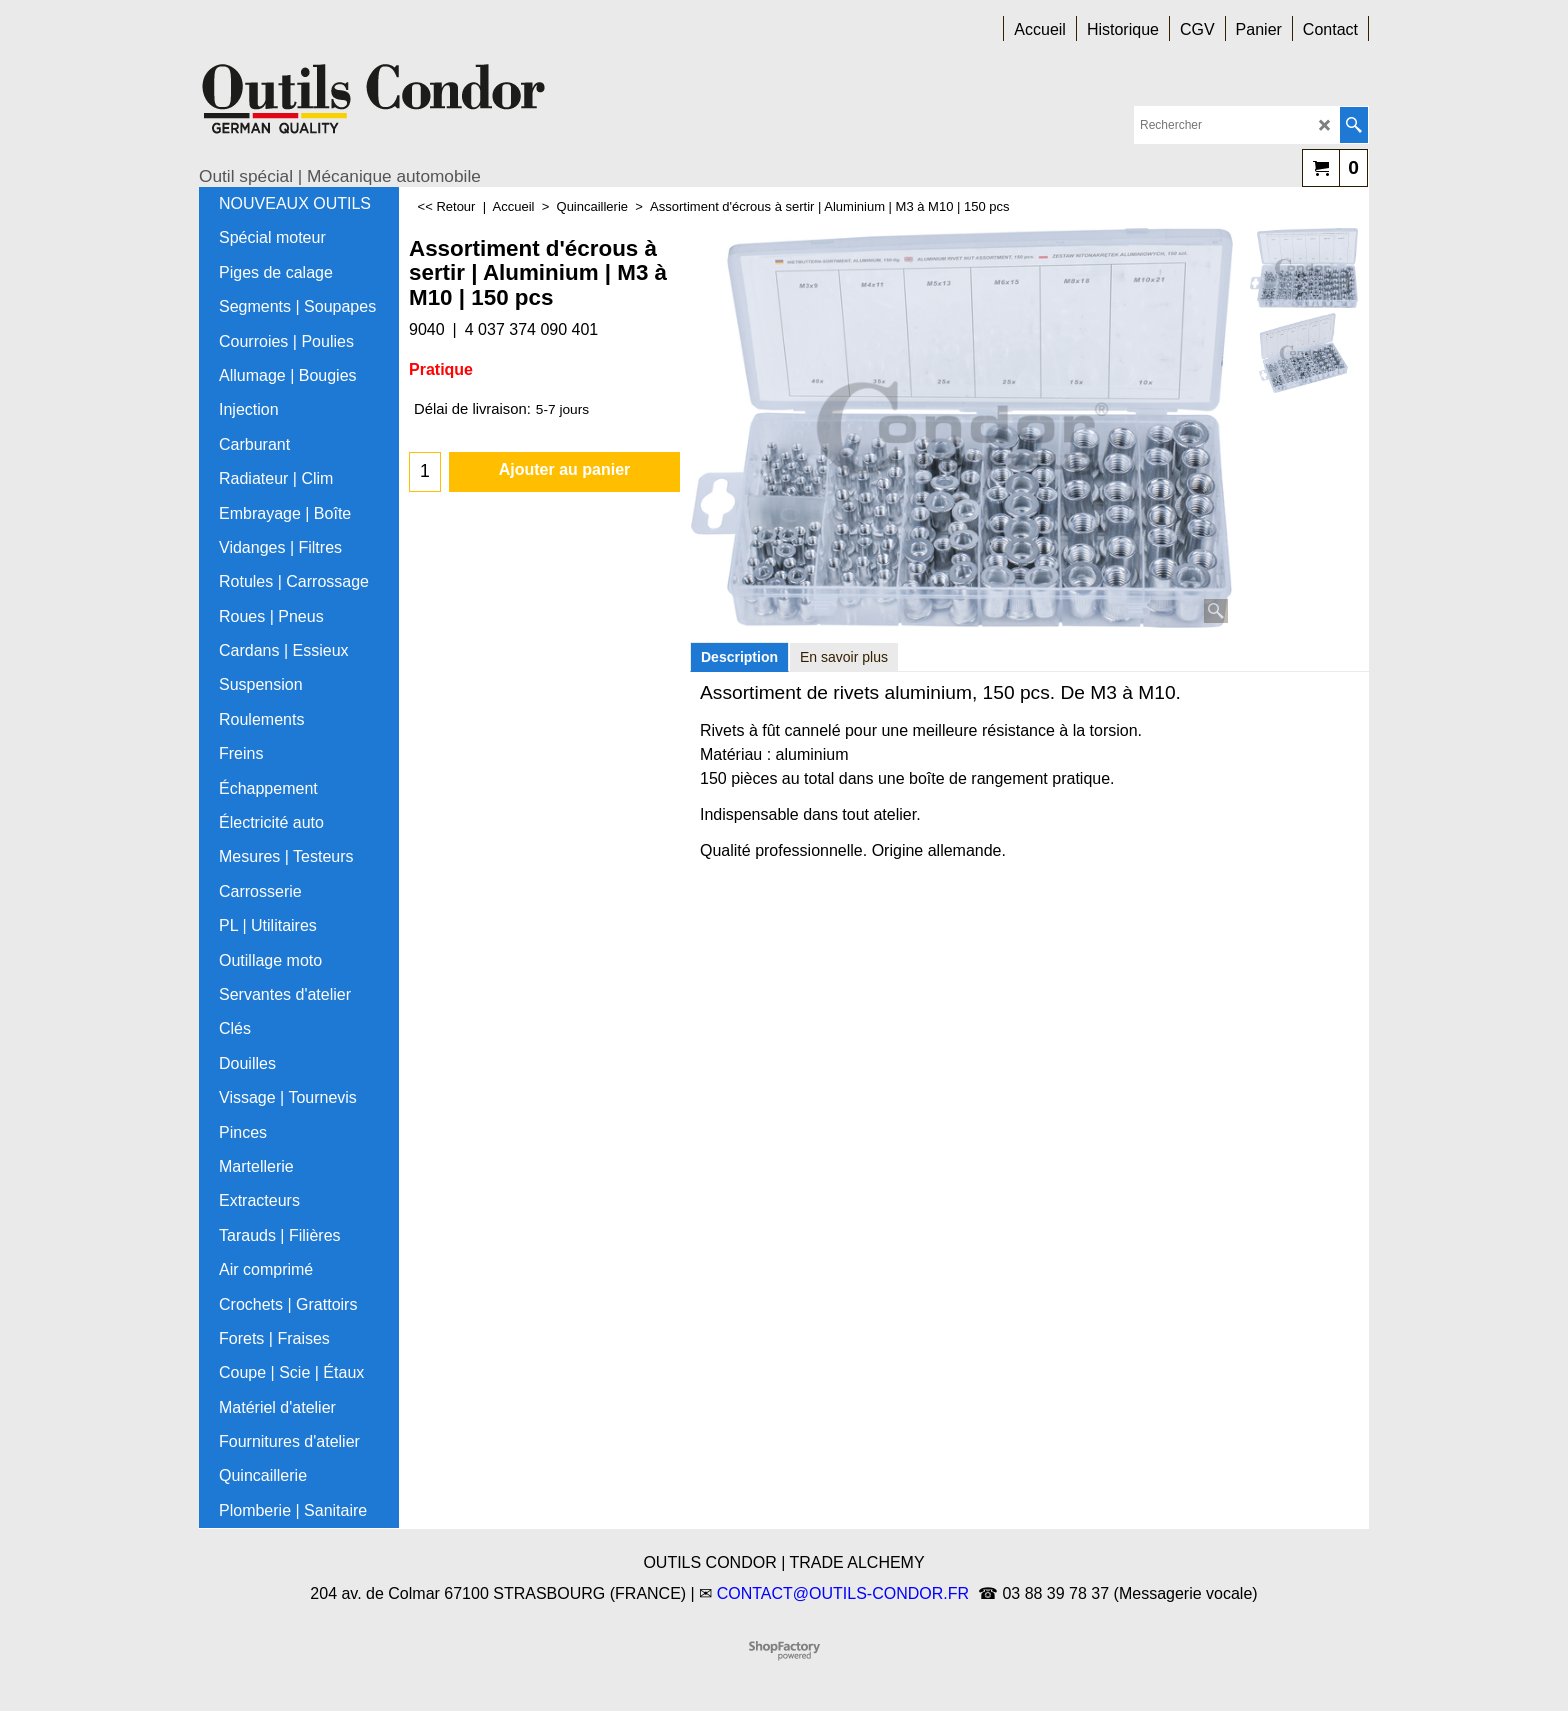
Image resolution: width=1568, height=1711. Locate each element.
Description (739, 657)
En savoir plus (844, 657)
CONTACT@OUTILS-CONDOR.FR (843, 1593)
